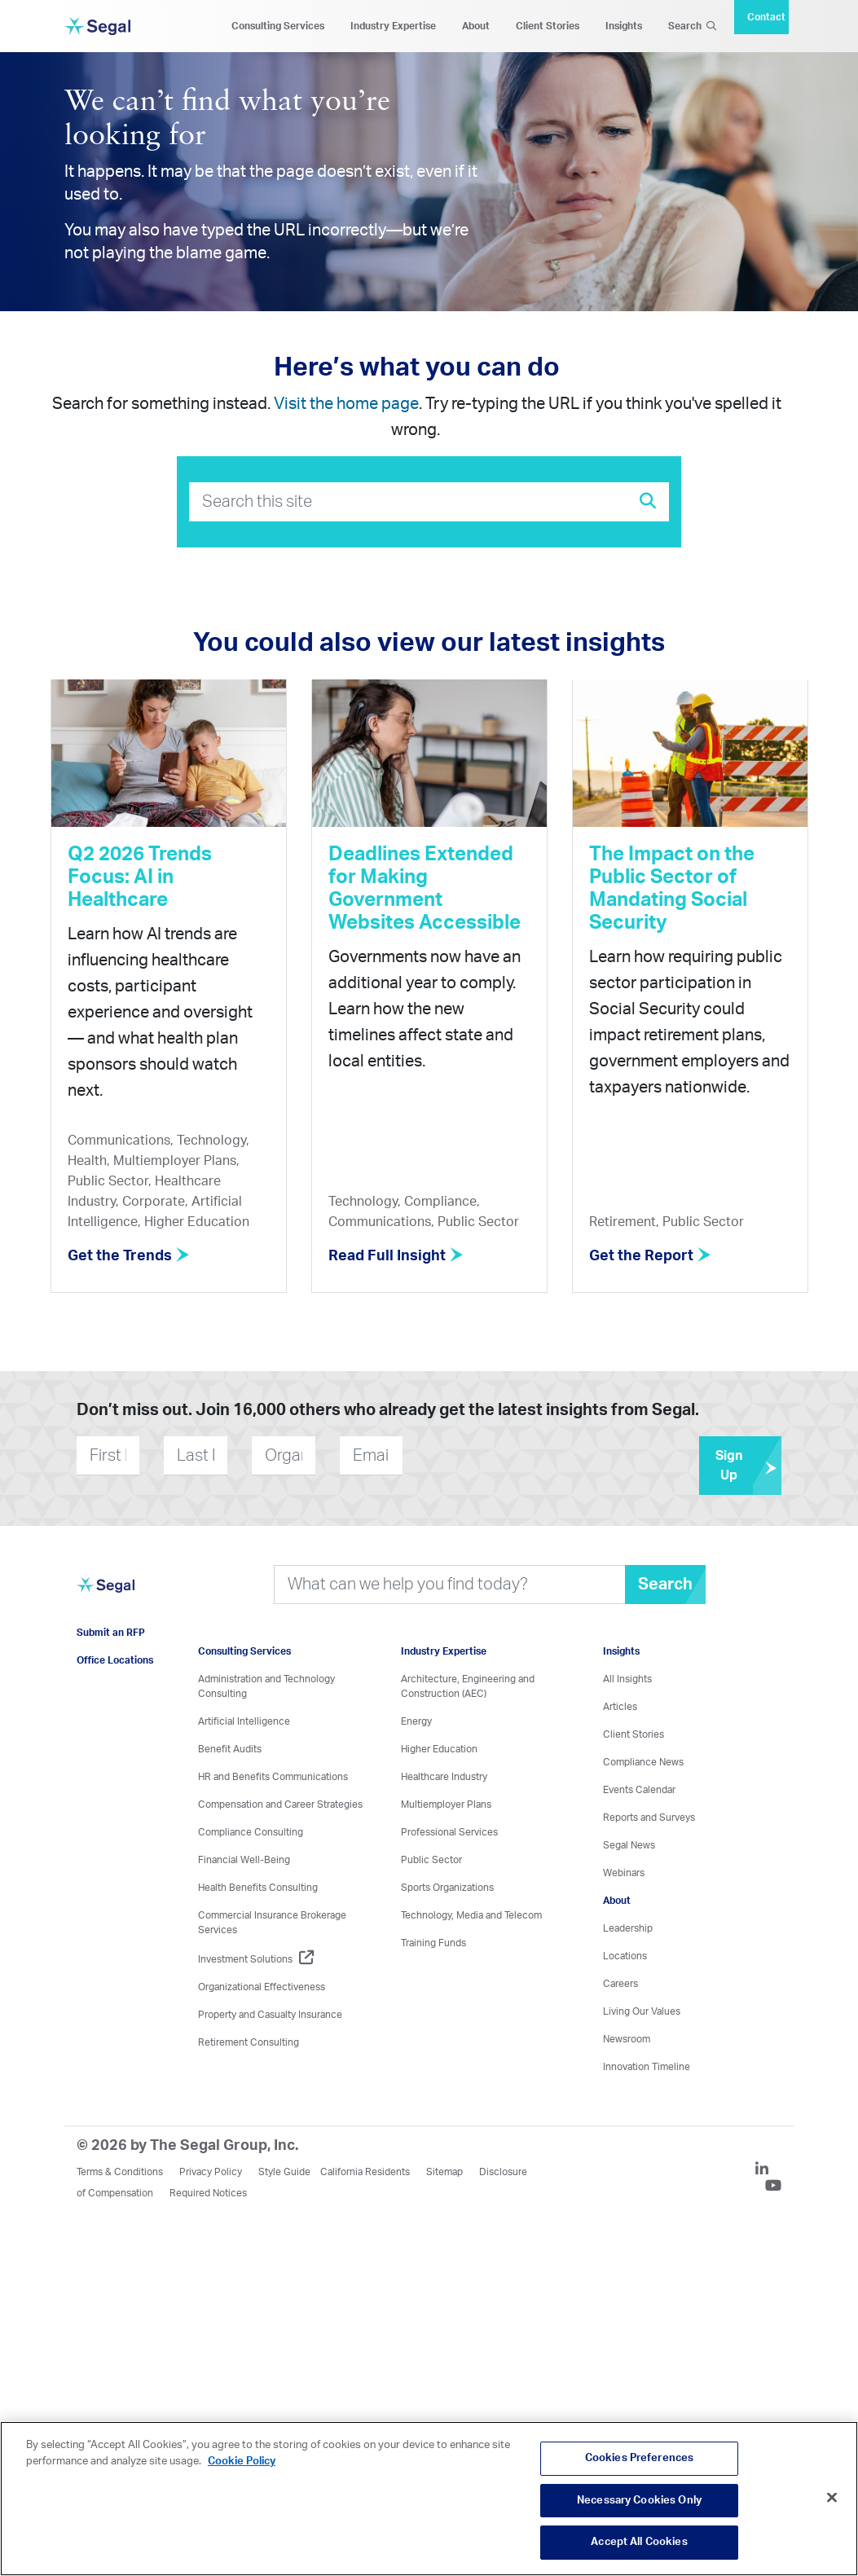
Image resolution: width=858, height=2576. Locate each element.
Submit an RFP (111, 1632)
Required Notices (208, 2193)
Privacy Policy (210, 2172)
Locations (625, 1956)
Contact (766, 17)
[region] (429, 2498)
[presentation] (501, 1455)
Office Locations (115, 1660)
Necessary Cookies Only (639, 2500)
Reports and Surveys (649, 1817)
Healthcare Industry (444, 1777)
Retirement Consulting (248, 2042)
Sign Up (748, 1465)
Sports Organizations (447, 1887)
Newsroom (626, 2039)
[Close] (832, 2498)
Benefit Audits (230, 1749)
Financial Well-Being (244, 1860)
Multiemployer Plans (446, 1804)
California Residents (365, 2172)
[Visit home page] (106, 1594)
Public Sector (431, 1860)
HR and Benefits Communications (273, 1777)
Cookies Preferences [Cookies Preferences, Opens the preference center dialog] (639, 2458)
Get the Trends (129, 1256)
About (476, 26)
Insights (623, 26)
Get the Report (650, 1256)
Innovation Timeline (646, 2067)
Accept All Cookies (639, 2542)
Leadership (628, 1928)
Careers (620, 1984)
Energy (416, 1721)
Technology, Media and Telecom (471, 1915)
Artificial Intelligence (244, 1721)
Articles (620, 1707)
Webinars (624, 1873)
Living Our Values (641, 2011)
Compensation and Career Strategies (280, 1804)
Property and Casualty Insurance (270, 2015)
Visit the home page (346, 404)
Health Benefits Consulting (258, 1887)
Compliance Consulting (250, 1832)
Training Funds (433, 1943)
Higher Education (439, 1749)
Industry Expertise (393, 26)
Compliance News (643, 1762)
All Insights (627, 1679)
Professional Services (449, 1832)
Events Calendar (639, 1790)
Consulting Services (277, 26)
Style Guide (284, 2172)
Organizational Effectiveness (261, 1987)
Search (665, 1584)
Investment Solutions (256, 1959)
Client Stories (547, 26)
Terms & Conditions (120, 2172)
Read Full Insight (396, 1256)
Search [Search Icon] (692, 26)
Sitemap (444, 2172)
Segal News (629, 1845)
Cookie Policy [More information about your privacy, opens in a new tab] (241, 2461)
